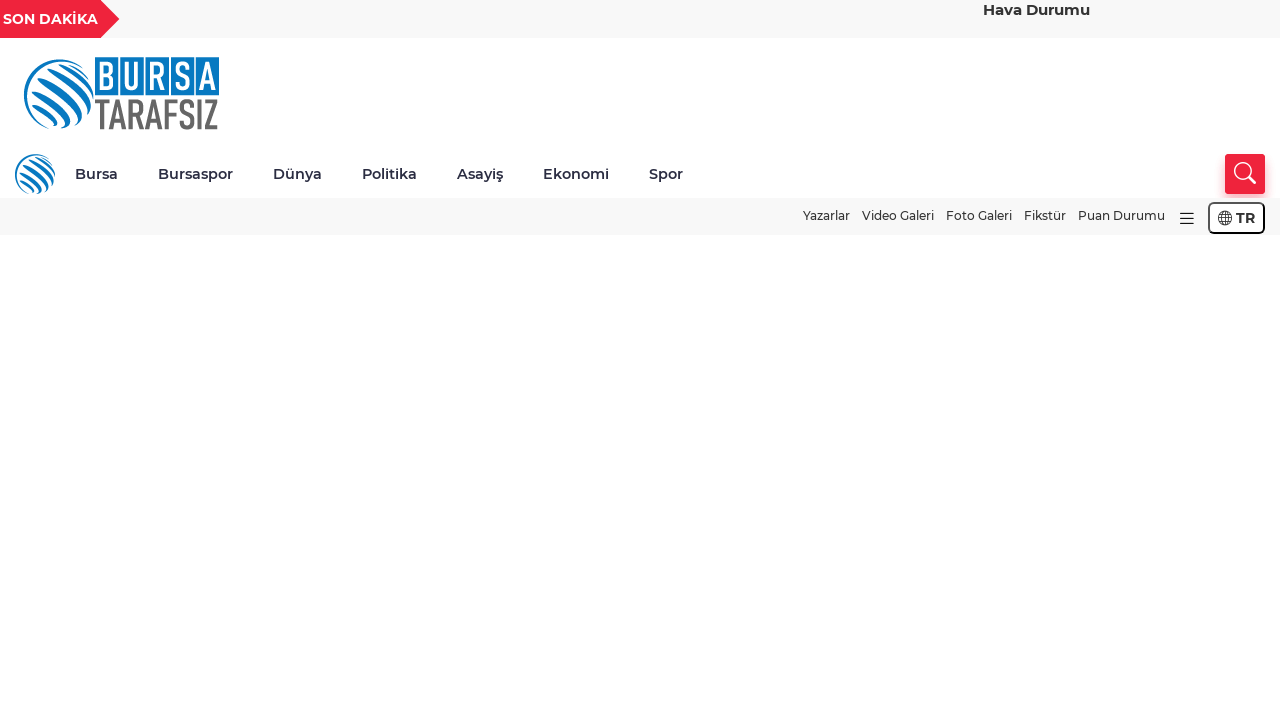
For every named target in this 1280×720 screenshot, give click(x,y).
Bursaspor (195, 174)
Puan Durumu (1121, 215)
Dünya (297, 174)
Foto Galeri (979, 215)
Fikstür (1045, 215)
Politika (389, 174)
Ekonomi (576, 174)
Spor (666, 174)
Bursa (96, 174)
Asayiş (480, 174)
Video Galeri (898, 215)
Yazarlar (826, 215)
